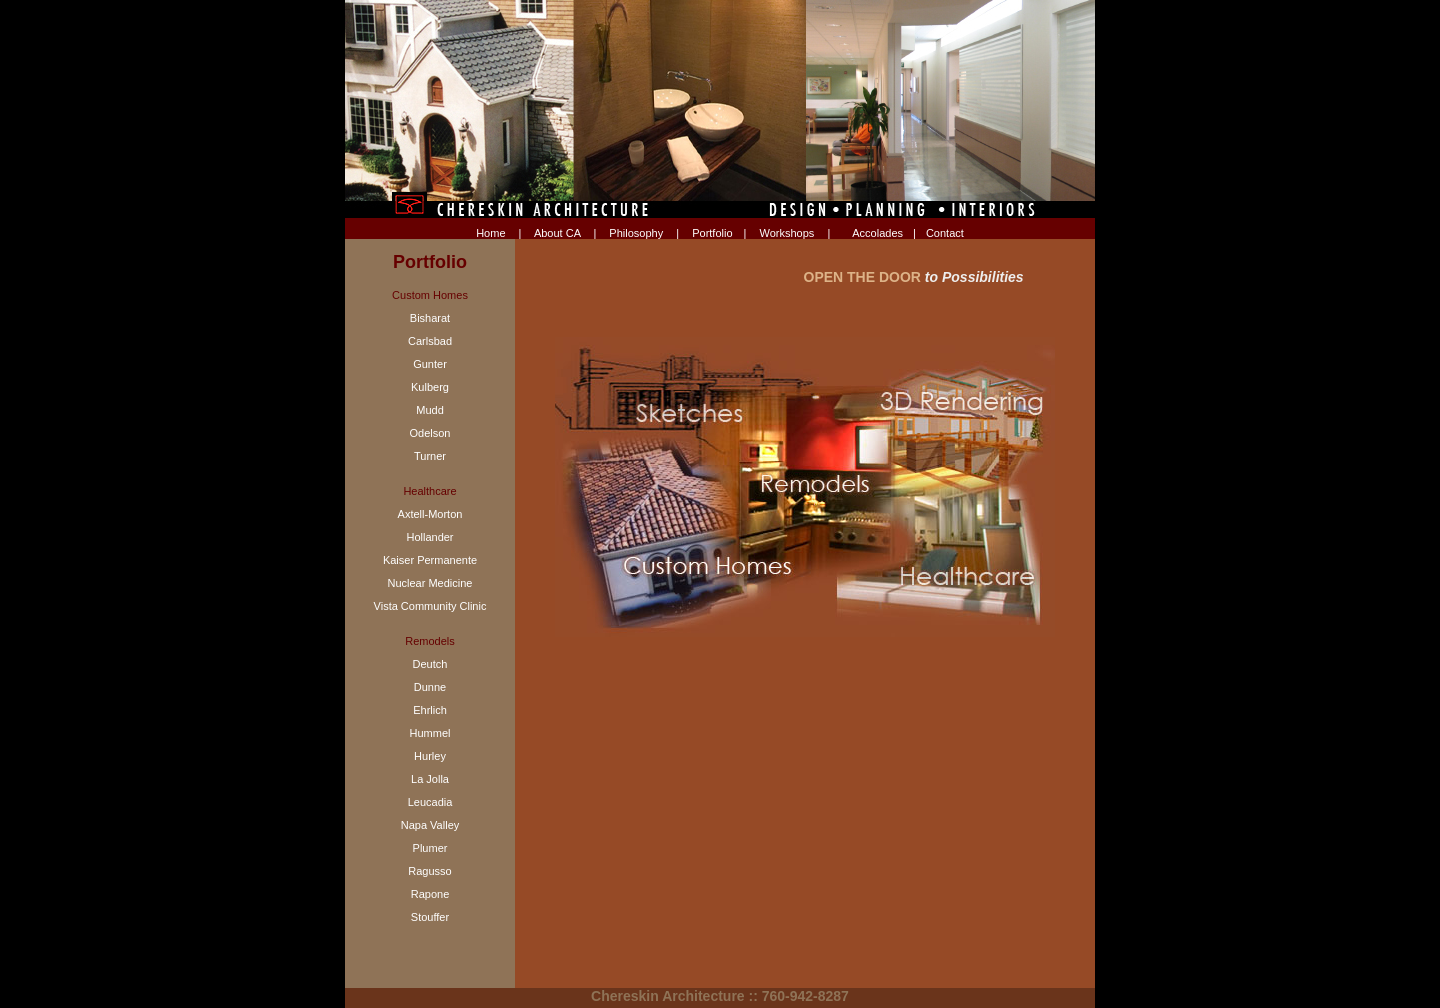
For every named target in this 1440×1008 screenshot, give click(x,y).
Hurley (430, 756)
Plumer (430, 848)
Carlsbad (430, 341)
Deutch (430, 664)
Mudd (430, 410)
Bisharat (430, 318)
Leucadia (430, 802)
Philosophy (636, 233)
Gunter (430, 364)
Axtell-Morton (430, 514)
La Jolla (430, 779)
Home (490, 233)
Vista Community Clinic (430, 606)
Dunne (430, 687)
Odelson (430, 433)
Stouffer (430, 917)
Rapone (430, 894)
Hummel (430, 733)
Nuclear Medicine (430, 583)
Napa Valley (430, 825)
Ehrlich (430, 710)
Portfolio (712, 233)
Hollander (429, 537)
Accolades (877, 233)
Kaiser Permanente (430, 560)
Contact (945, 233)
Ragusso (429, 871)
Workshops (787, 233)
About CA (557, 233)
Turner (430, 456)
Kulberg (430, 387)
